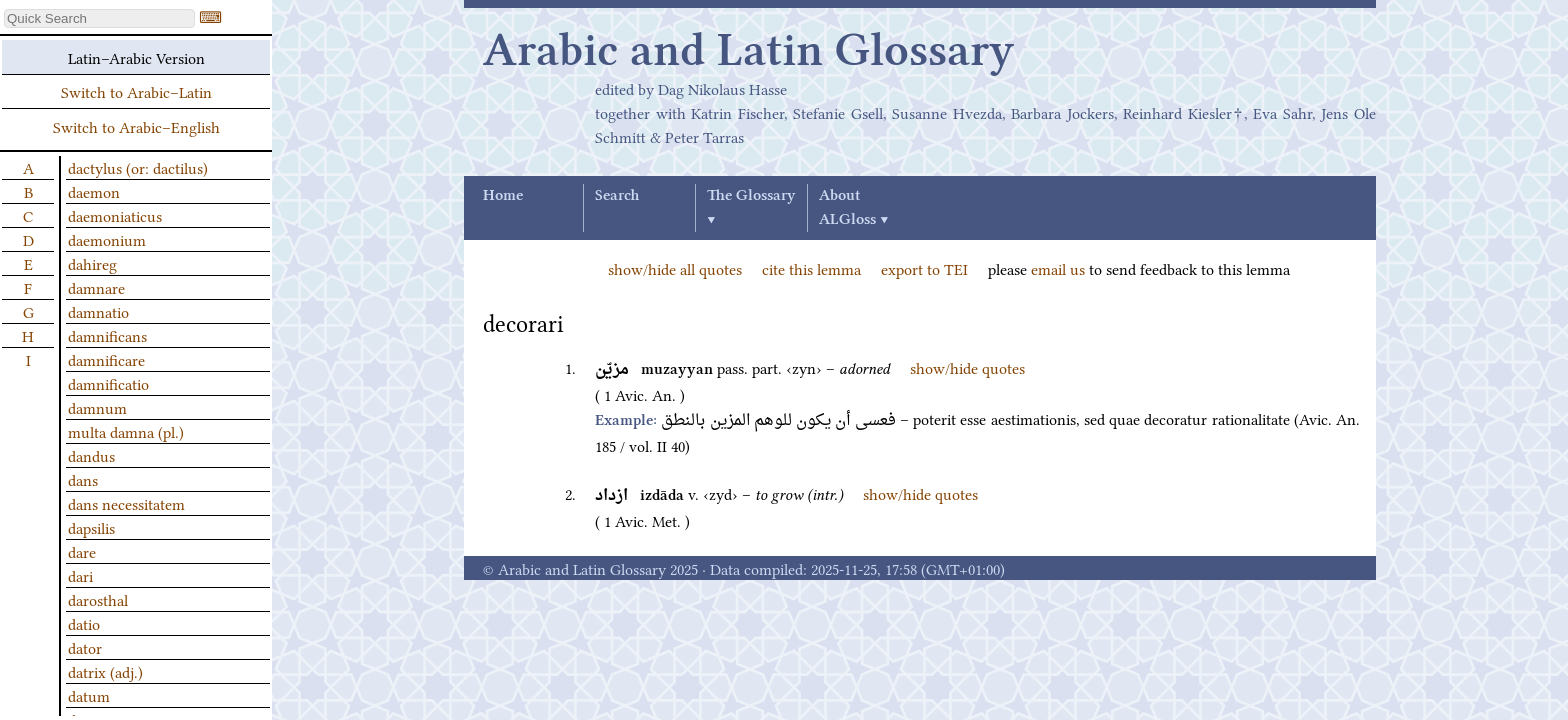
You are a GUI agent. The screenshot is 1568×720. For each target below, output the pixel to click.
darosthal (98, 599)
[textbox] (99, 18)
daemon (94, 191)
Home (503, 196)
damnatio (98, 311)
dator (85, 647)
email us (1058, 268)
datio (84, 623)
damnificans (107, 335)
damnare (96, 287)
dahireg (92, 263)
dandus (91, 455)
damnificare (106, 359)
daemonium (107, 239)
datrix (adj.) (105, 671)
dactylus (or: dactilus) (138, 167)
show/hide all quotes (675, 268)
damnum (97, 407)
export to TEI (924, 268)
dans (83, 479)
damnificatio (108, 383)
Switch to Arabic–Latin (136, 91)
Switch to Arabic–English (136, 126)
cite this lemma (811, 268)
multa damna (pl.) (126, 431)
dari (80, 575)
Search (617, 196)
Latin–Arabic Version (136, 57)
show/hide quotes (967, 367)
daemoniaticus (115, 215)
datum (89, 695)
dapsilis (91, 527)
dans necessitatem (126, 503)
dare (82, 551)
